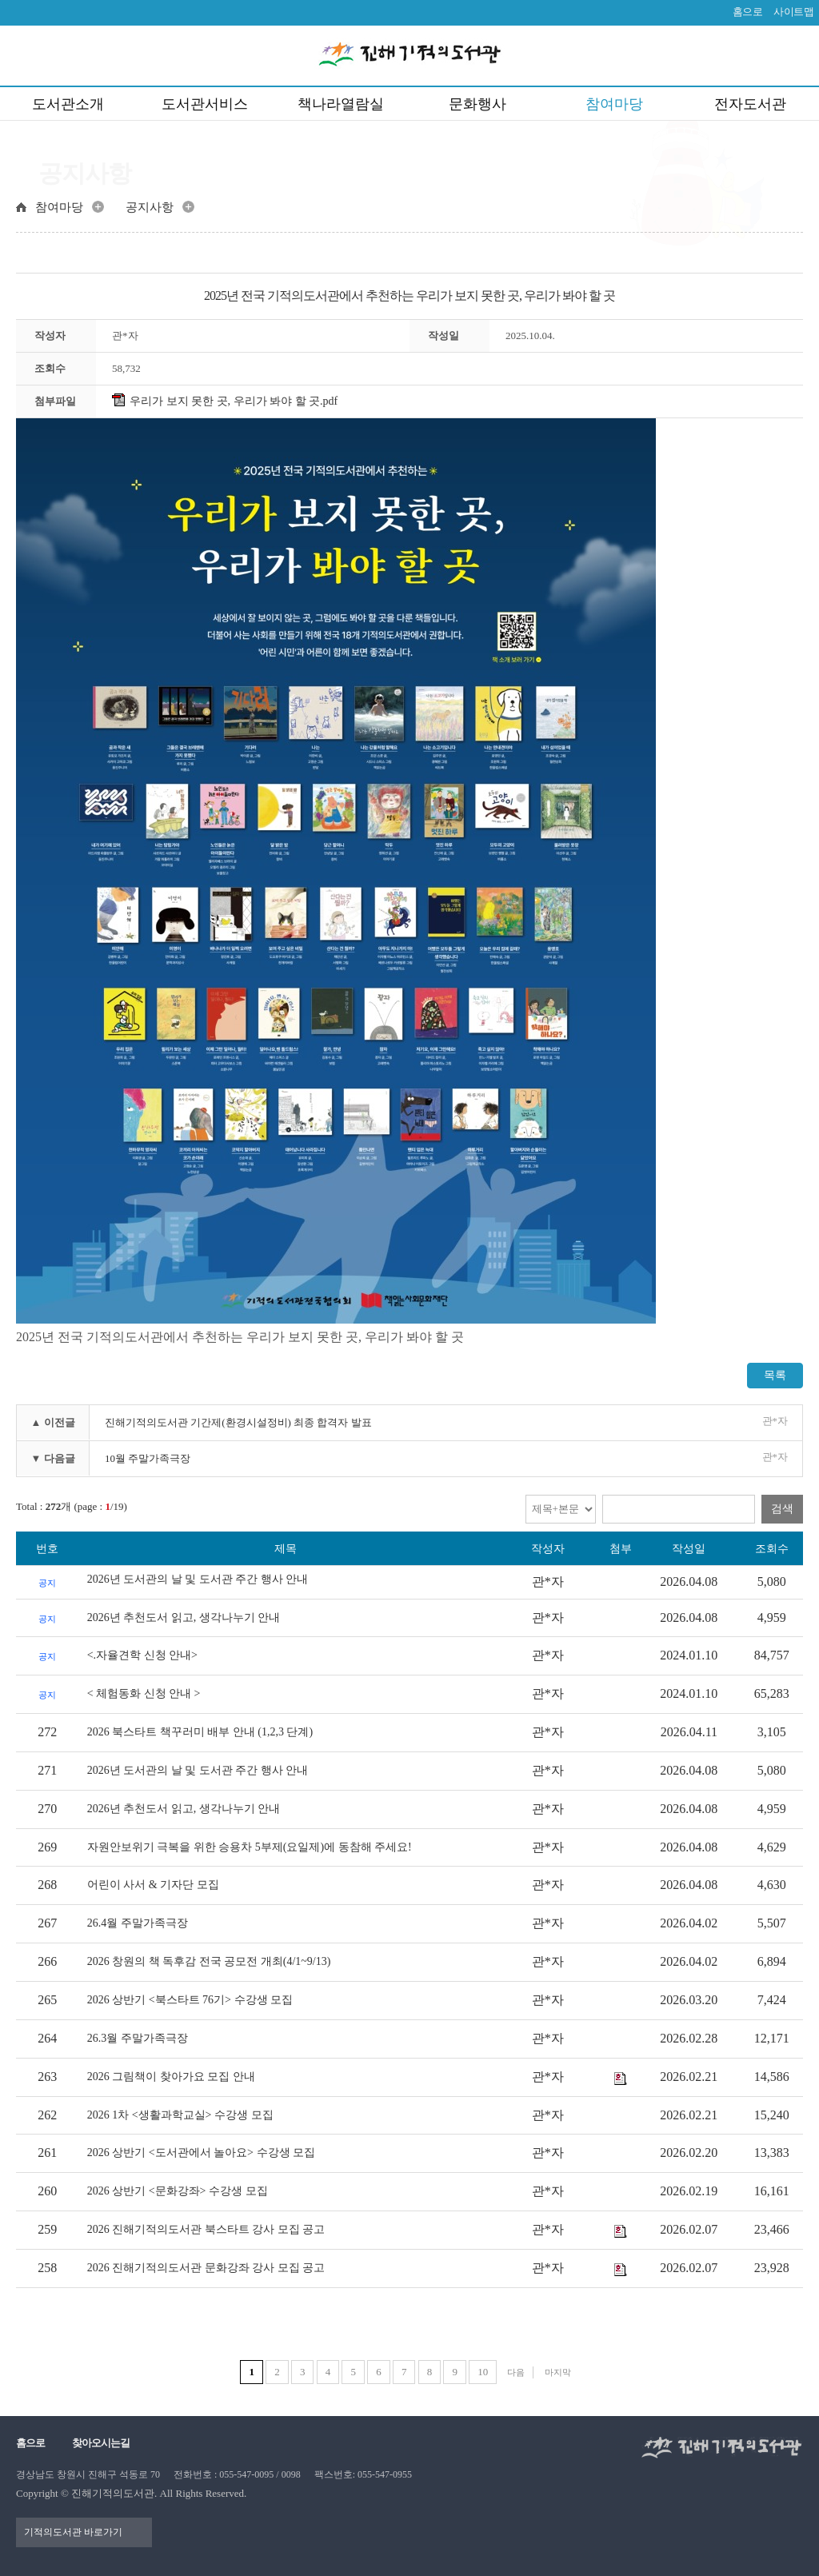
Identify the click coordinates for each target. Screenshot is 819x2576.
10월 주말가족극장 (147, 1458)
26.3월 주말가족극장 (137, 2038)
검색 (782, 1509)
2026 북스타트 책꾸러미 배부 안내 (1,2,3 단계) (200, 1732)
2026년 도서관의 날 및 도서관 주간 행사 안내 (198, 1579)
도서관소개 (68, 104)
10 (482, 2372)
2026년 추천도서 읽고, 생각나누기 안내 (184, 1617)
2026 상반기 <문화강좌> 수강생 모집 (177, 2191)
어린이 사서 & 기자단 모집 (153, 1885)
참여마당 (614, 104)
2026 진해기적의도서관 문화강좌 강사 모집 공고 (206, 2268)
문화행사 (477, 104)
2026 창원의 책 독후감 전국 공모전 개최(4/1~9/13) (209, 1961)
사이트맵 (793, 12)
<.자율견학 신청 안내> (142, 1655)
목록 (775, 1375)
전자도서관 (750, 104)
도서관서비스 (205, 104)
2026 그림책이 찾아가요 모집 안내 (171, 2077)
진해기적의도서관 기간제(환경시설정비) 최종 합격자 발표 (238, 1422)
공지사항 (150, 207)
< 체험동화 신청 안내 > (144, 1693)
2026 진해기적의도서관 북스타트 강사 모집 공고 (206, 2229)
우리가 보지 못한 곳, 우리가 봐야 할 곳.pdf (225, 401)
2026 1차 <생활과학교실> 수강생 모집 (180, 2115)
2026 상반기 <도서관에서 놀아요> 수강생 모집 (201, 2153)
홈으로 (748, 12)
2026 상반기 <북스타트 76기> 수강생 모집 (190, 2000)
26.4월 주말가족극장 (137, 1923)
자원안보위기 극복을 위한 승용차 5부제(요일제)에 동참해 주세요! (249, 1847)
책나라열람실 (341, 104)
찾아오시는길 (101, 2443)
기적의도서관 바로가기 (73, 2532)
